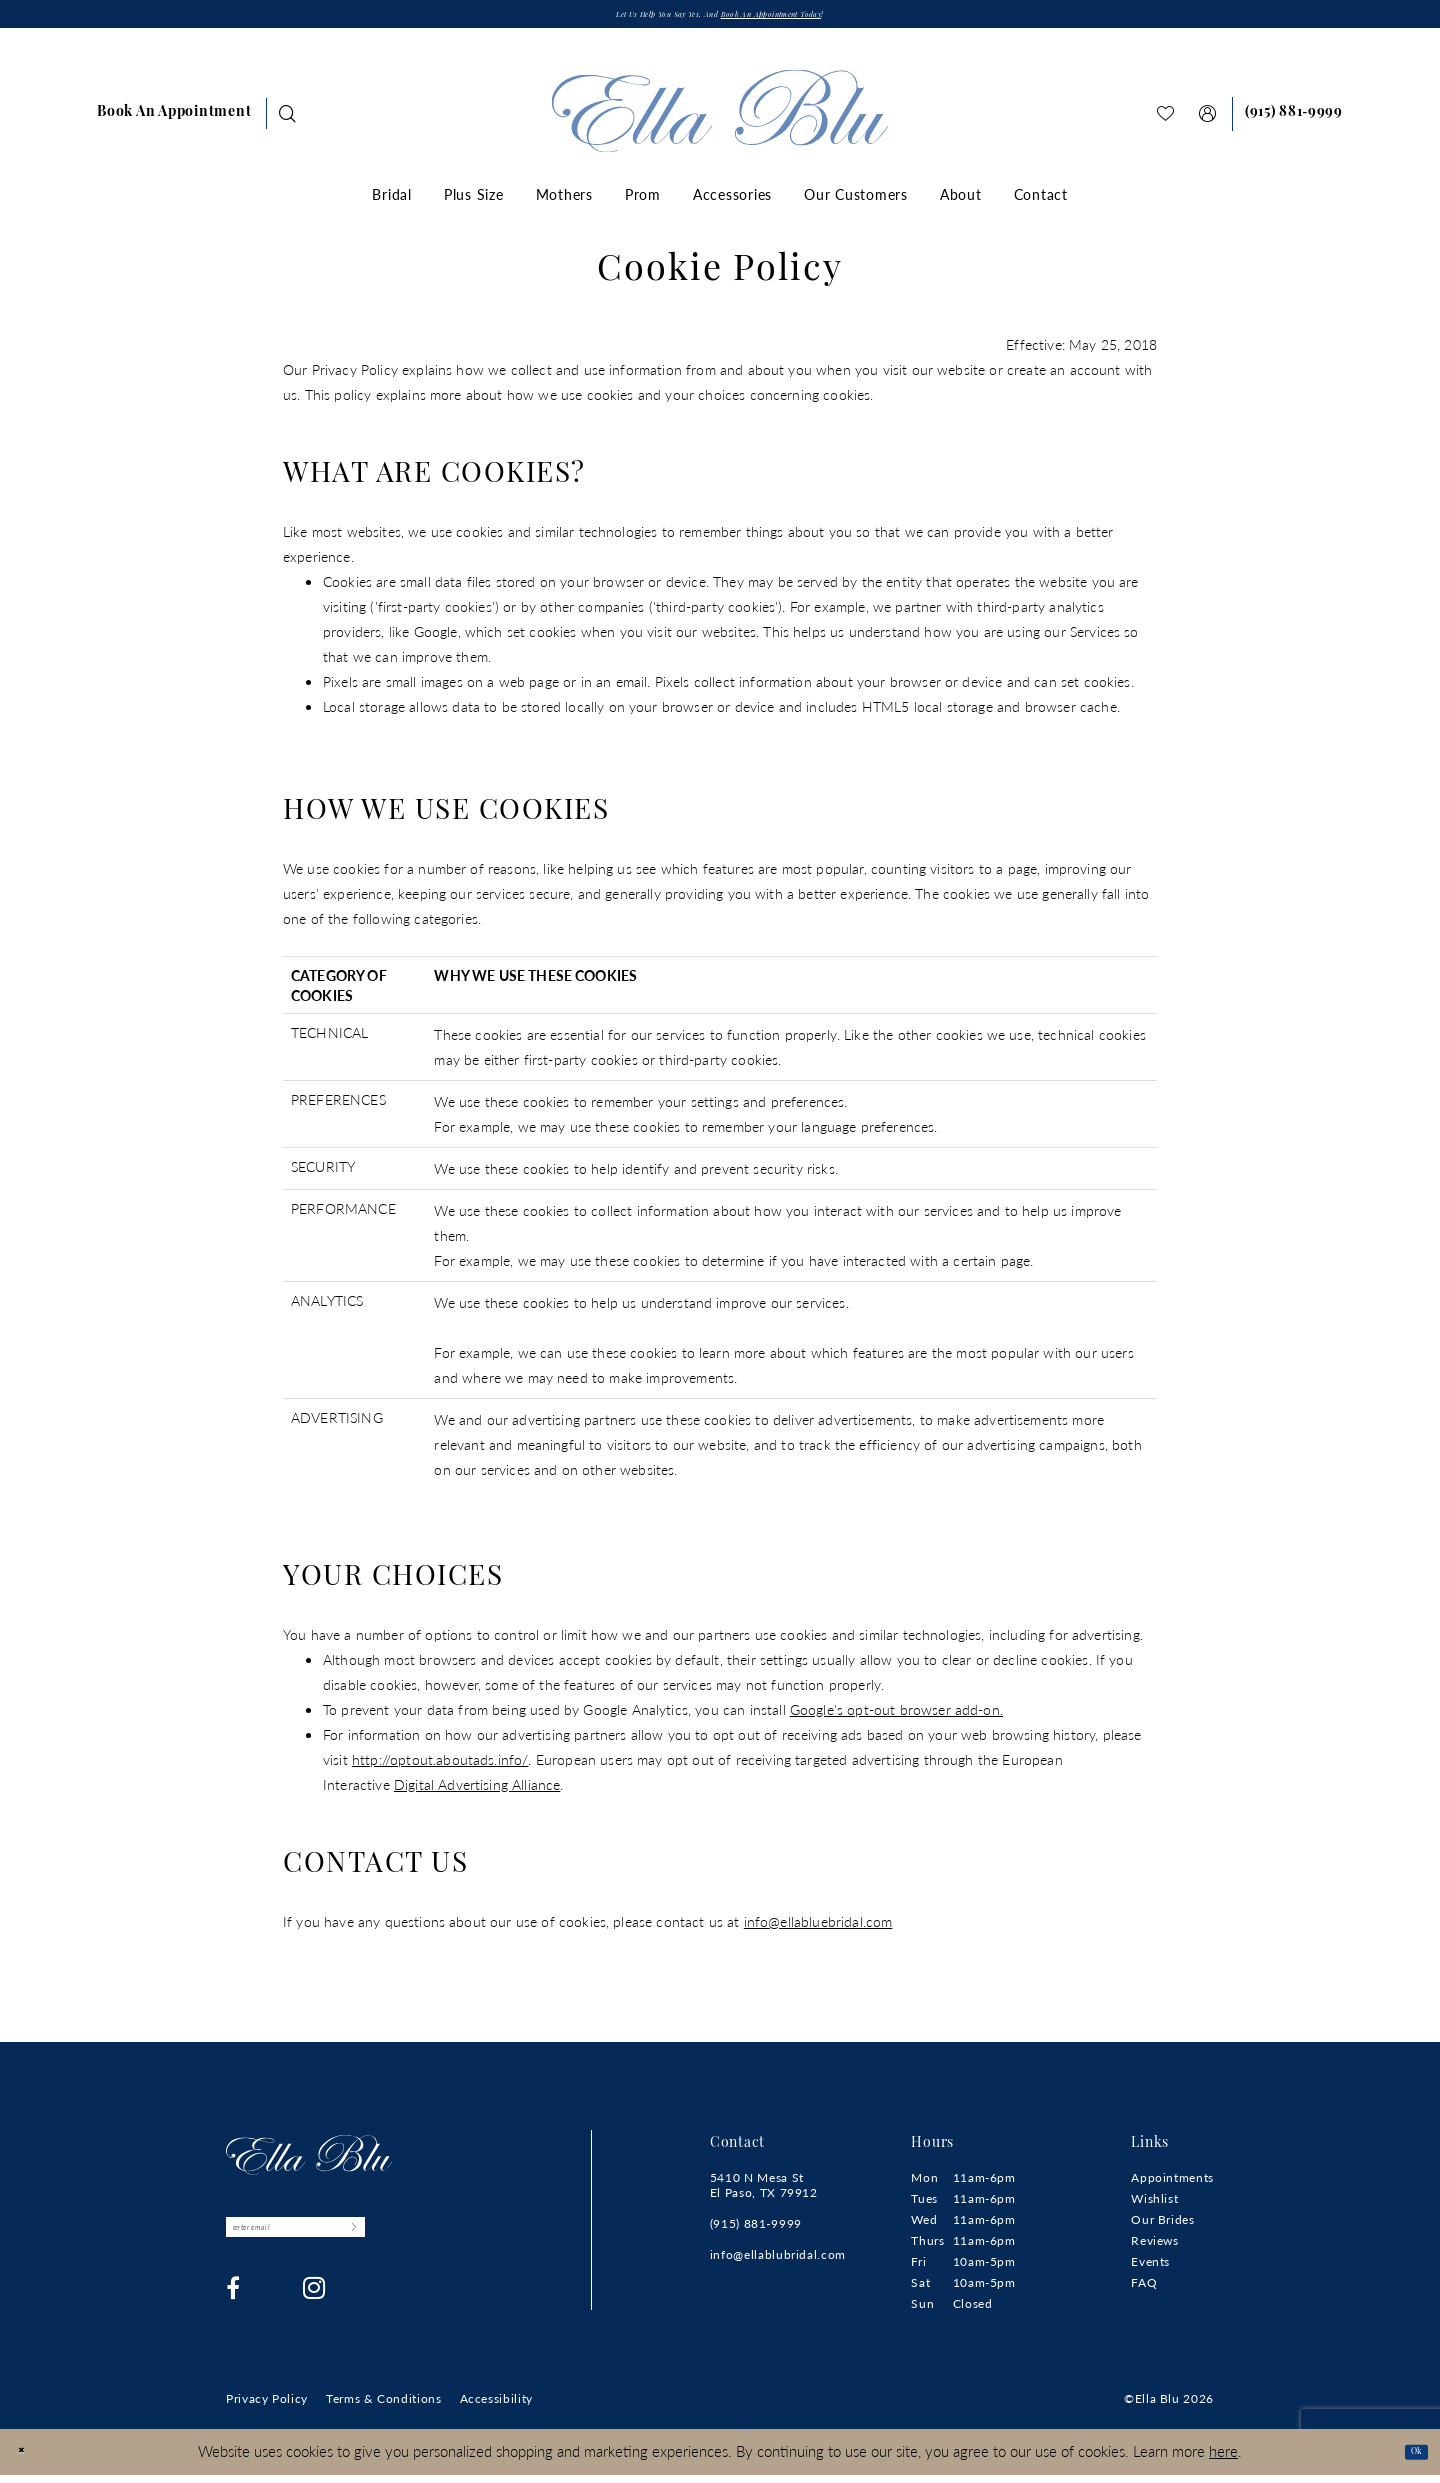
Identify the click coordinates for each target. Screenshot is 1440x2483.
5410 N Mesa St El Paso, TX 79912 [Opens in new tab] (764, 2192)
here (1223, 2458)
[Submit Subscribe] (456, 2242)
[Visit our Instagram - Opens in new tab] (314, 2310)
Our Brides (1162, 2226)
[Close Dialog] (29, 2459)
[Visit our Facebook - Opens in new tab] (233, 2310)
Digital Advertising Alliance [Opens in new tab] (477, 1791)
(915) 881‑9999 (756, 2230)
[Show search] (288, 120)
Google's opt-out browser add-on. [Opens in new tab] (896, 1716)
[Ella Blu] (720, 118)
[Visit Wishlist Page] (1166, 120)
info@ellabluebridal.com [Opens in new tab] (818, 1928)
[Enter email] (350, 2242)
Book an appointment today (811, 19)
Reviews (1154, 2247)
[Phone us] (1294, 121)
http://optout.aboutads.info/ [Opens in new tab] (440, 1766)
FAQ (1144, 2289)
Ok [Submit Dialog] (1407, 2458)
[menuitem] (174, 121)
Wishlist (1154, 2205)
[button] (1208, 120)
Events (1150, 2268)
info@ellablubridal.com (778, 2261)
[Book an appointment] (174, 121)
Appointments (1172, 2184)
